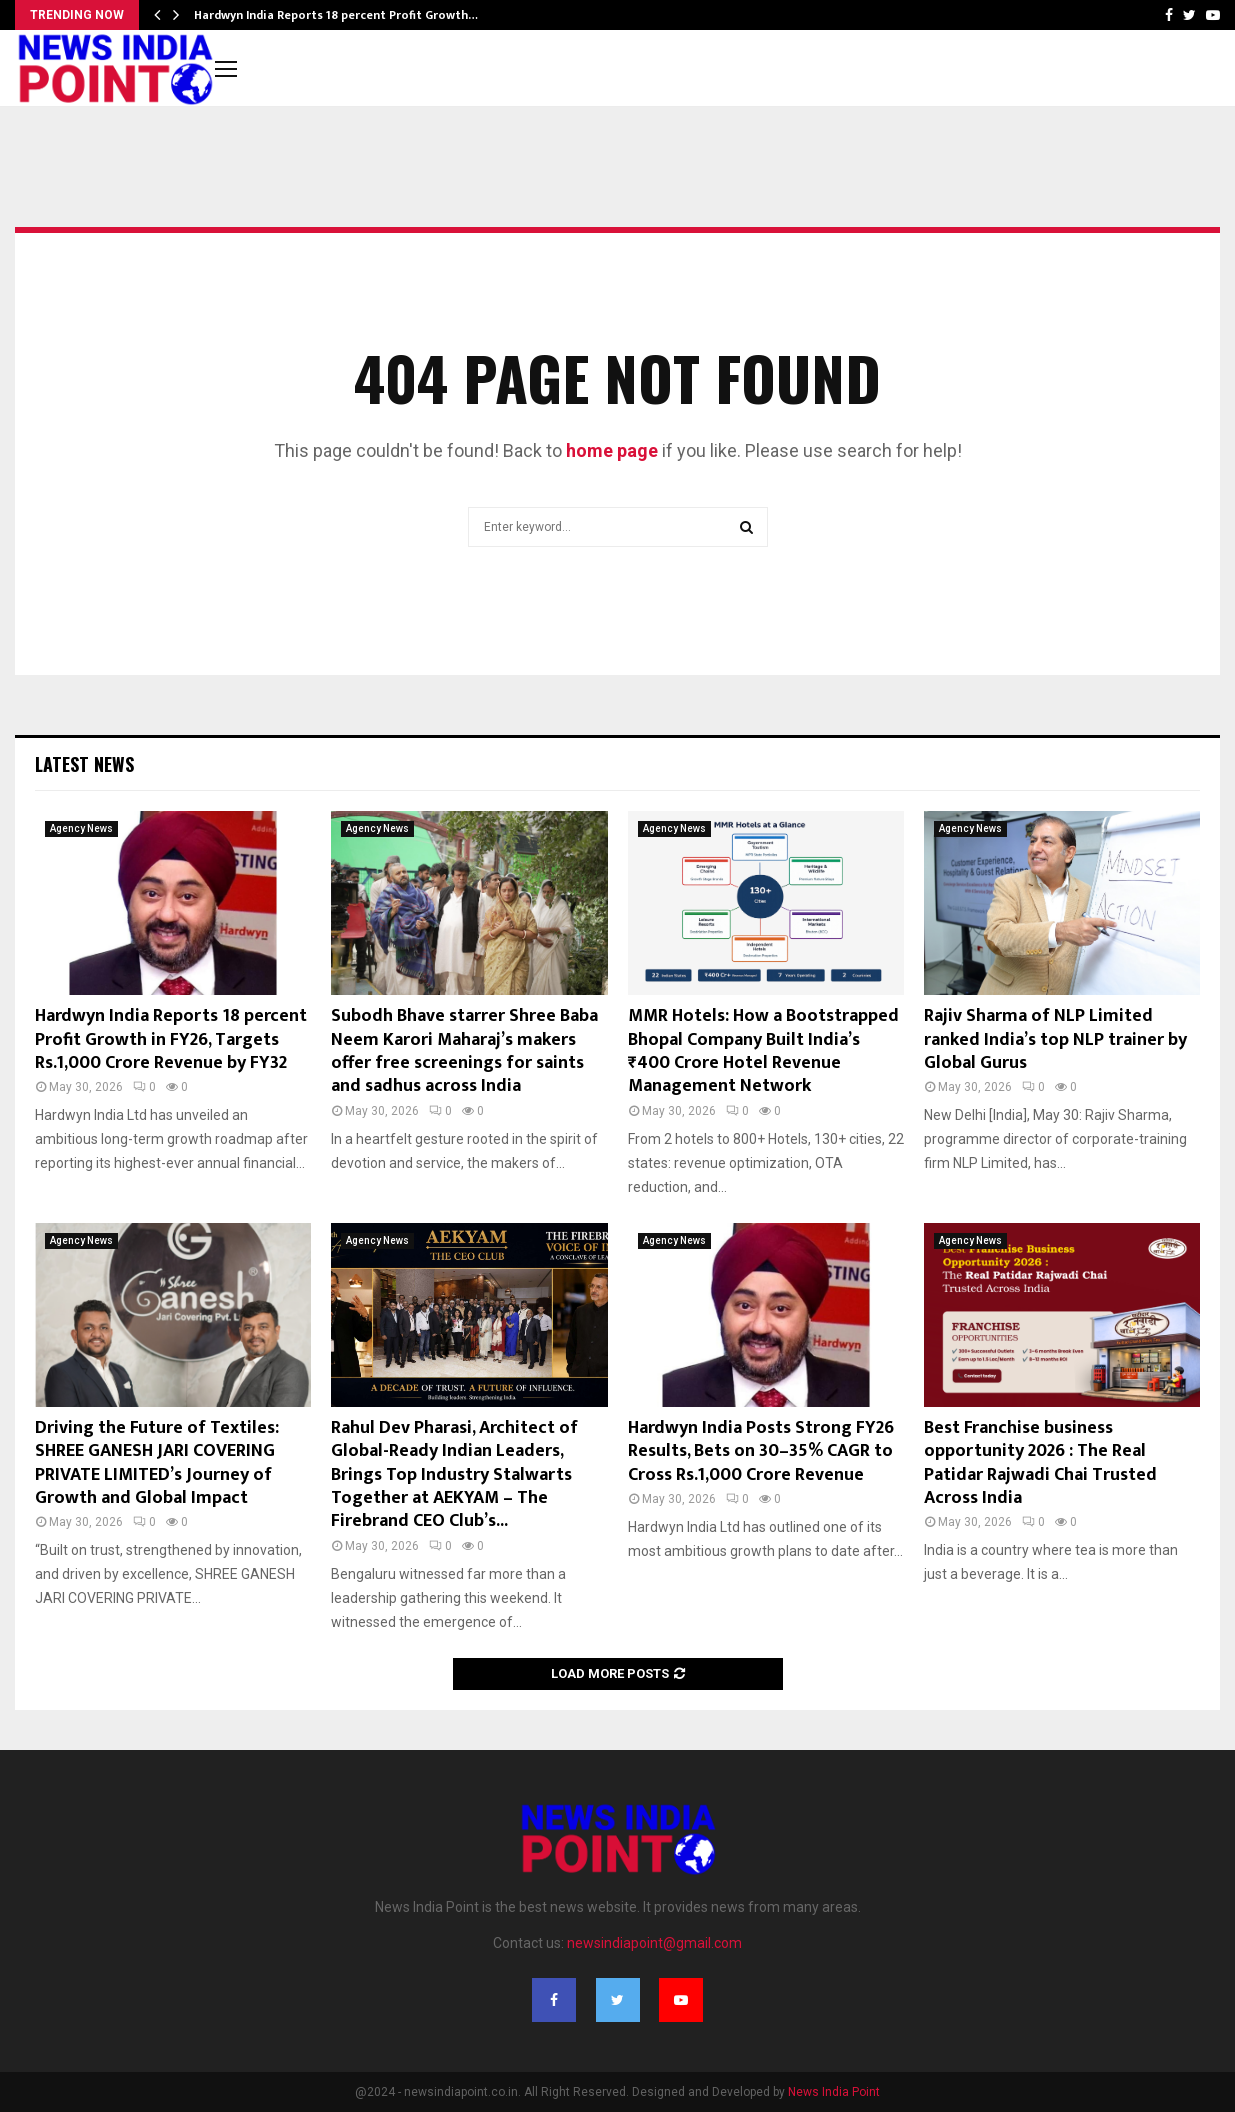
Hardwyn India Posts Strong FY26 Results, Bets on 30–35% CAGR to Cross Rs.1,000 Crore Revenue (761, 1451)
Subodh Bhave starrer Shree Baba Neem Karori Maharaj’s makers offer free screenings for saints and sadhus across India (464, 1051)
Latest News (84, 764)
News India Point (834, 2092)
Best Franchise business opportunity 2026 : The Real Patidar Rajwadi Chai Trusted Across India (1040, 1463)
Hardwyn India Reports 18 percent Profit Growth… (336, 15)
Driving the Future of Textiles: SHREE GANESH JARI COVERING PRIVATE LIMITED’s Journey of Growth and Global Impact (157, 1463)
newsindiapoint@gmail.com (654, 1943)
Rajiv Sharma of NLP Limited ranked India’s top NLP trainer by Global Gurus (1055, 1039)
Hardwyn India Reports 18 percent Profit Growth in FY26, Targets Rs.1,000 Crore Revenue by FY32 (171, 1039)
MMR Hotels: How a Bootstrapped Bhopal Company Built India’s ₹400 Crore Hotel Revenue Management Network (763, 1051)
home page (612, 450)
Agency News (81, 828)
